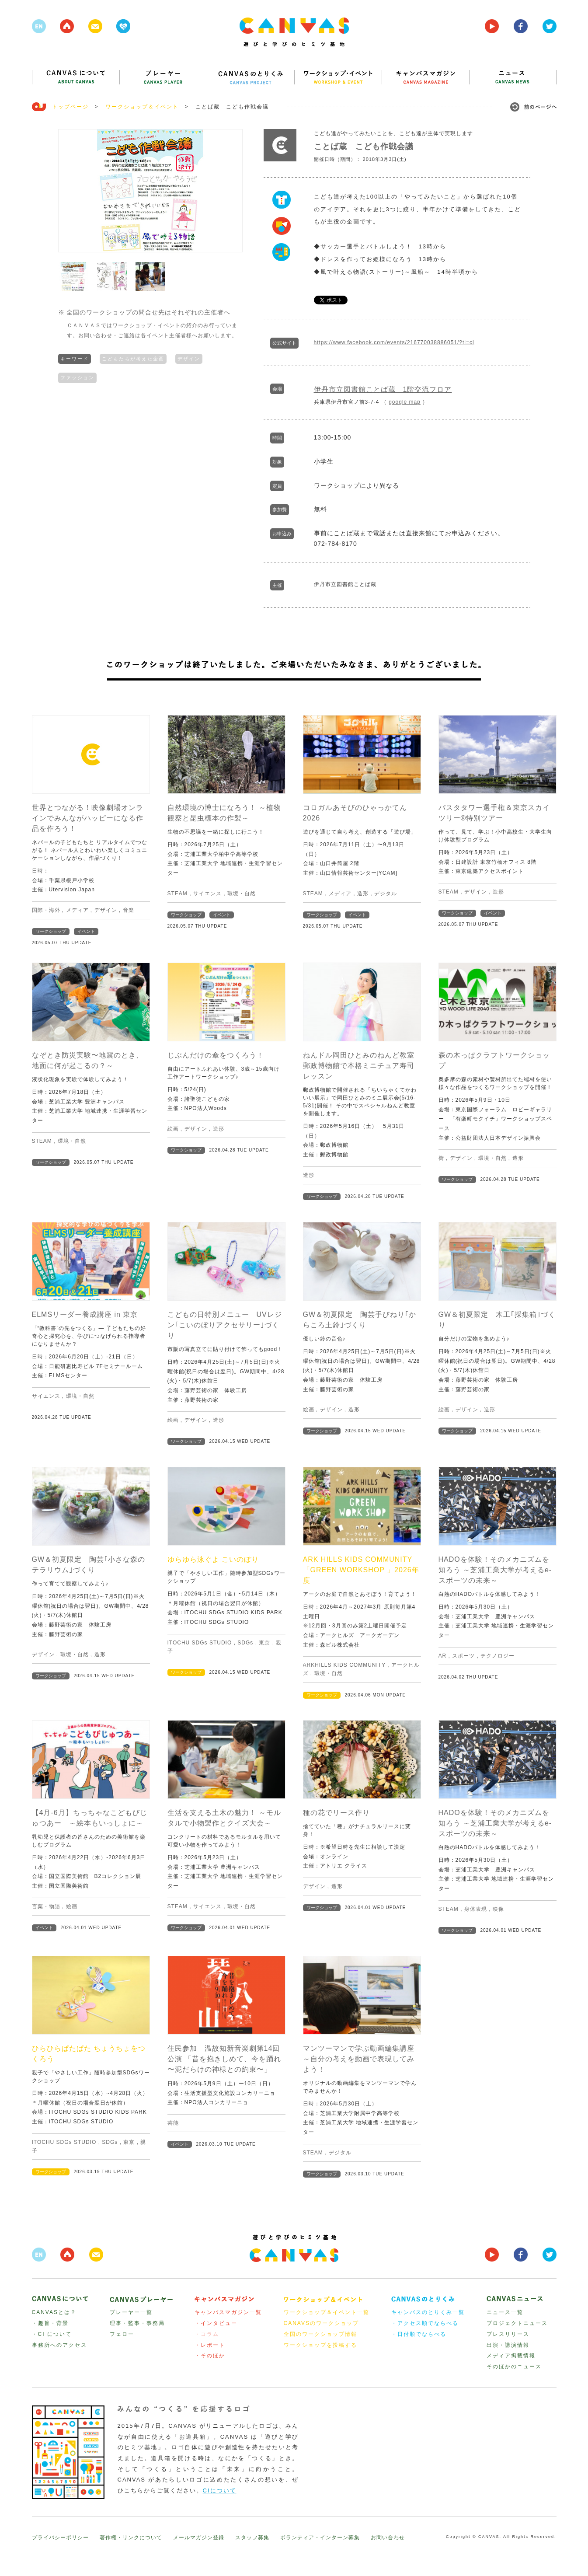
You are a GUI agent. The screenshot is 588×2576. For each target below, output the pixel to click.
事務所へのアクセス (59, 2345)
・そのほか (210, 2356)
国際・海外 (46, 910)
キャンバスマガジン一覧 (228, 2312)
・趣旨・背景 (50, 2323)
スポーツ (463, 1656)
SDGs (245, 1643)
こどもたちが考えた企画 (133, 357)
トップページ (70, 107)
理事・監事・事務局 (137, 2323)
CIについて (220, 2490)
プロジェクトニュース (517, 2323)
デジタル (385, 893)
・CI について (52, 2334)
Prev (70, 191)
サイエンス (207, 893)
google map (405, 402)
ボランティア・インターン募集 (320, 2537)
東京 (264, 1643)
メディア (77, 910)
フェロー (122, 2334)
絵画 (173, 1129)
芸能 (173, 2123)
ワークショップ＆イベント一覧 (326, 2312)
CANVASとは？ (54, 2312)
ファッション (77, 376)
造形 (363, 893)
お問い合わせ (388, 2537)
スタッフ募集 (252, 2537)
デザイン (188, 357)
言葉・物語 (46, 1906)
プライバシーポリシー (60, 2537)
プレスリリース (508, 2334)
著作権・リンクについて (131, 2537)
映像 (498, 1909)
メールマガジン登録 (198, 2537)
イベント (86, 931)
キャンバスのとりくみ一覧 (428, 2312)
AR (442, 1656)
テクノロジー (497, 1656)
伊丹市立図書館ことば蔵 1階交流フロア (383, 389)
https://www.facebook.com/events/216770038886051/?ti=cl (394, 342)
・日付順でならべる (418, 2334)
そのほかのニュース (514, 2366)
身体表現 (475, 1909)
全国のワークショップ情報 (320, 2334)
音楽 (128, 910)
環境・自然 (241, 893)
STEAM (177, 893)
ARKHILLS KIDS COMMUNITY (344, 1665)
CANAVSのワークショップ (321, 2323)
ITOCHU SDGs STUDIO (199, 1643)
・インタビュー (216, 2323)
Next (231, 191)
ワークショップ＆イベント (142, 107)
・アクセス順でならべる (425, 2323)
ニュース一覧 (505, 2312)
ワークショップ (50, 931)
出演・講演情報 (508, 2345)
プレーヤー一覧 (131, 2312)
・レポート (210, 2345)
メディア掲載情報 (511, 2356)
